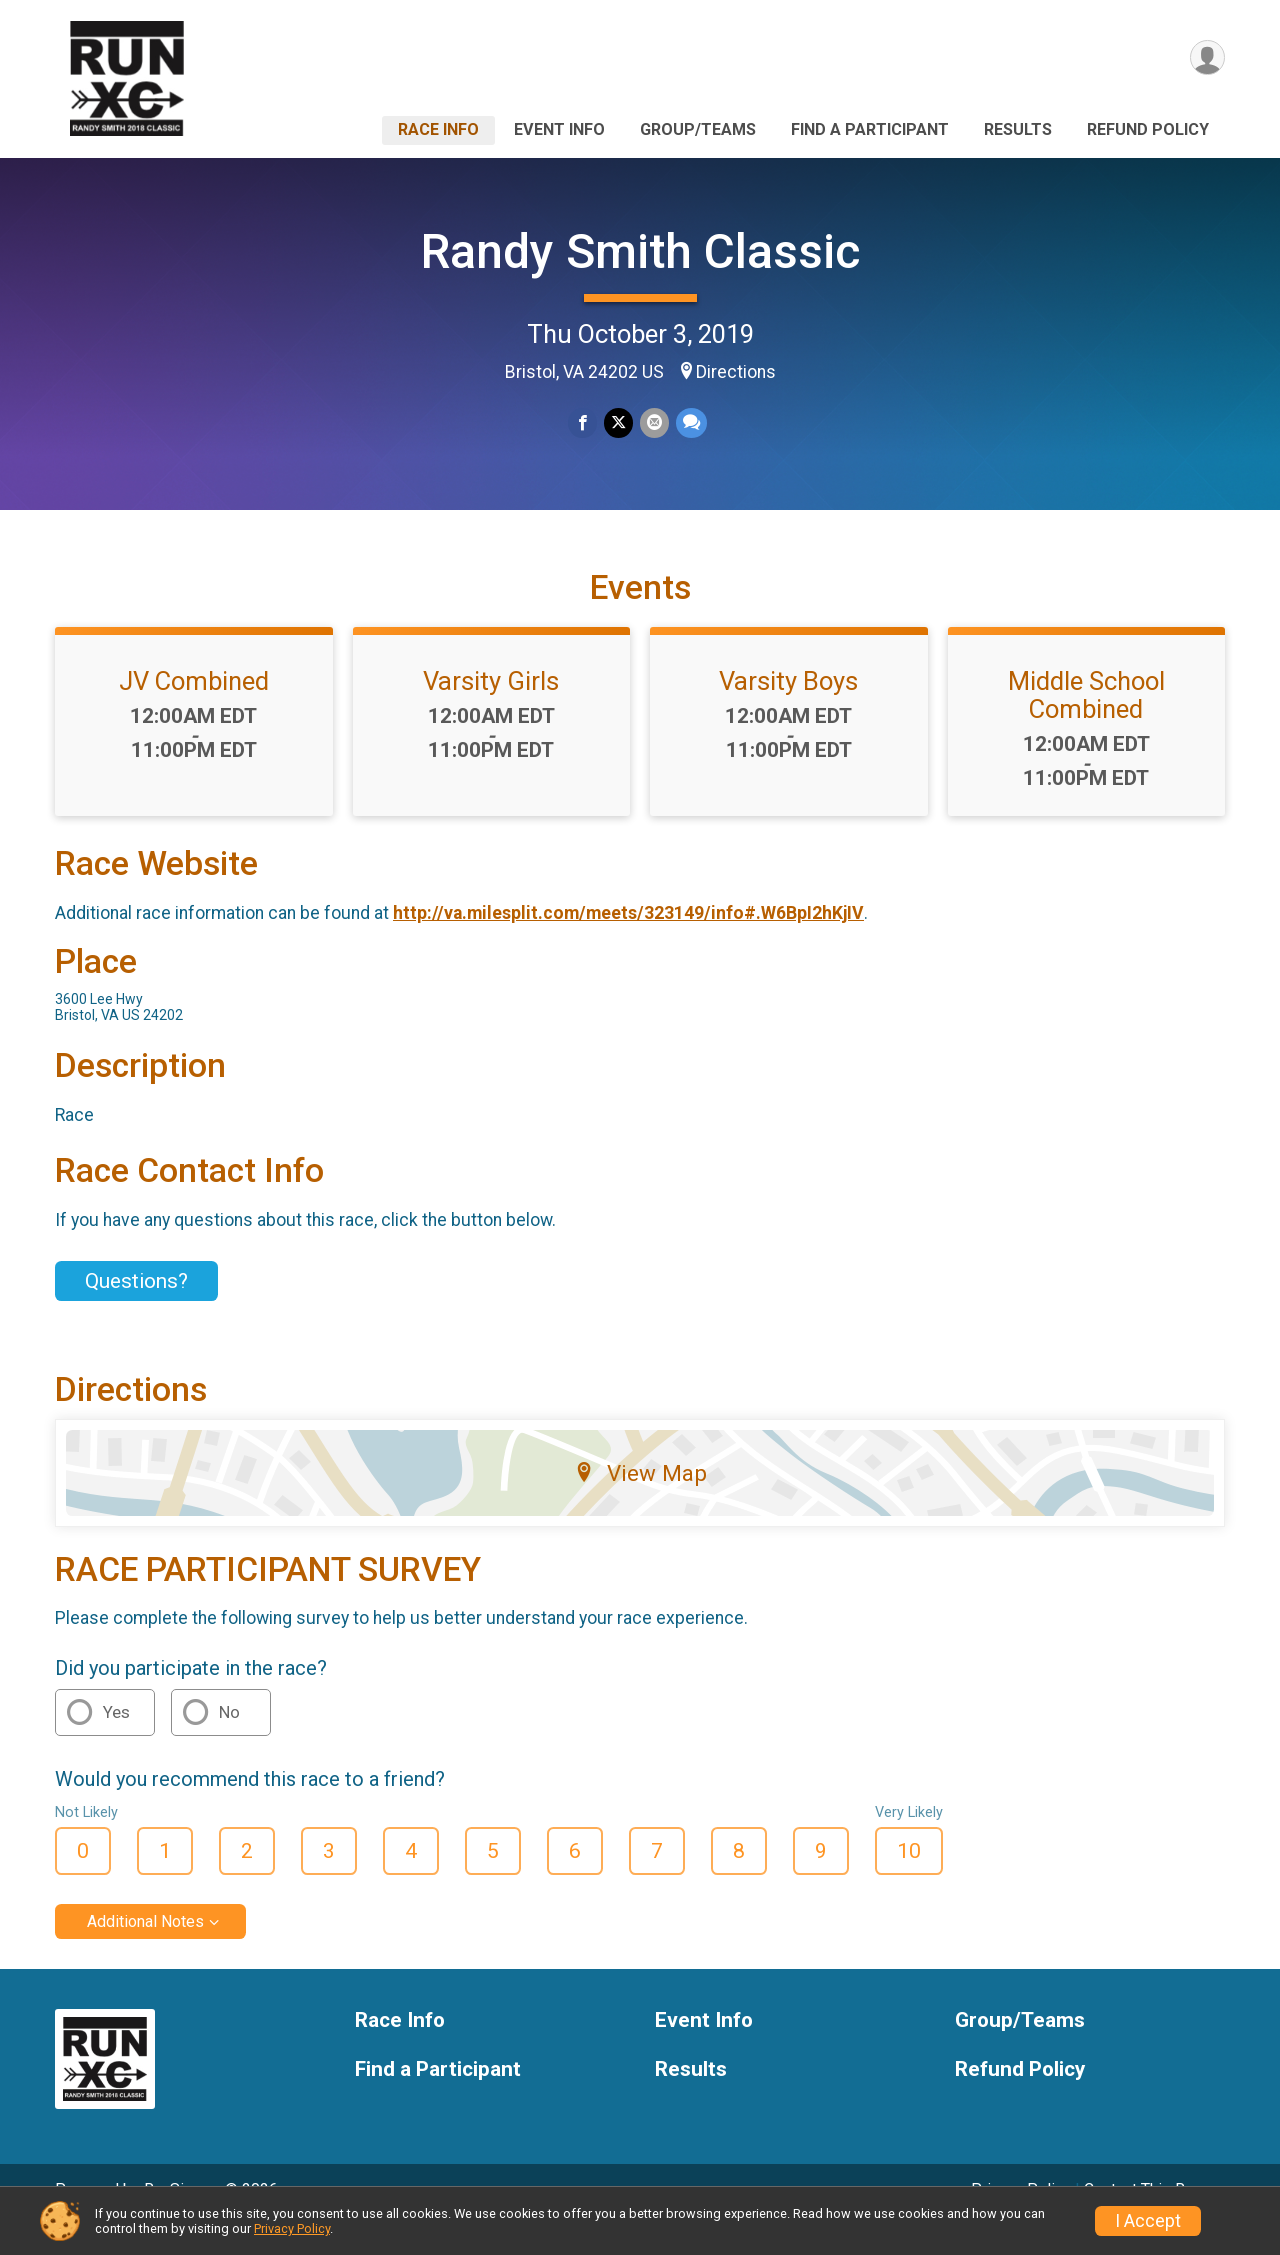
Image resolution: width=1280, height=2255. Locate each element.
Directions (736, 372)
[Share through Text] (689, 423)
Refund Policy (1148, 129)
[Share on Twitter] (618, 423)
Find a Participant (870, 129)
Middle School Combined (1086, 723)
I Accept (1148, 2221)
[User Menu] (1206, 58)
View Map (640, 1501)
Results (1018, 129)
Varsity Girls (491, 709)
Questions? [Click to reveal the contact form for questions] (136, 1309)
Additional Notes (145, 1949)
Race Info (438, 129)
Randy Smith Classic (640, 251)
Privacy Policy (292, 2228)
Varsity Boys (788, 709)
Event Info (559, 129)
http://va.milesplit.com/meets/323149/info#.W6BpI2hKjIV (628, 941)
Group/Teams (698, 129)
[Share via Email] (653, 423)
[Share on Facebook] (583, 423)
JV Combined (194, 709)
